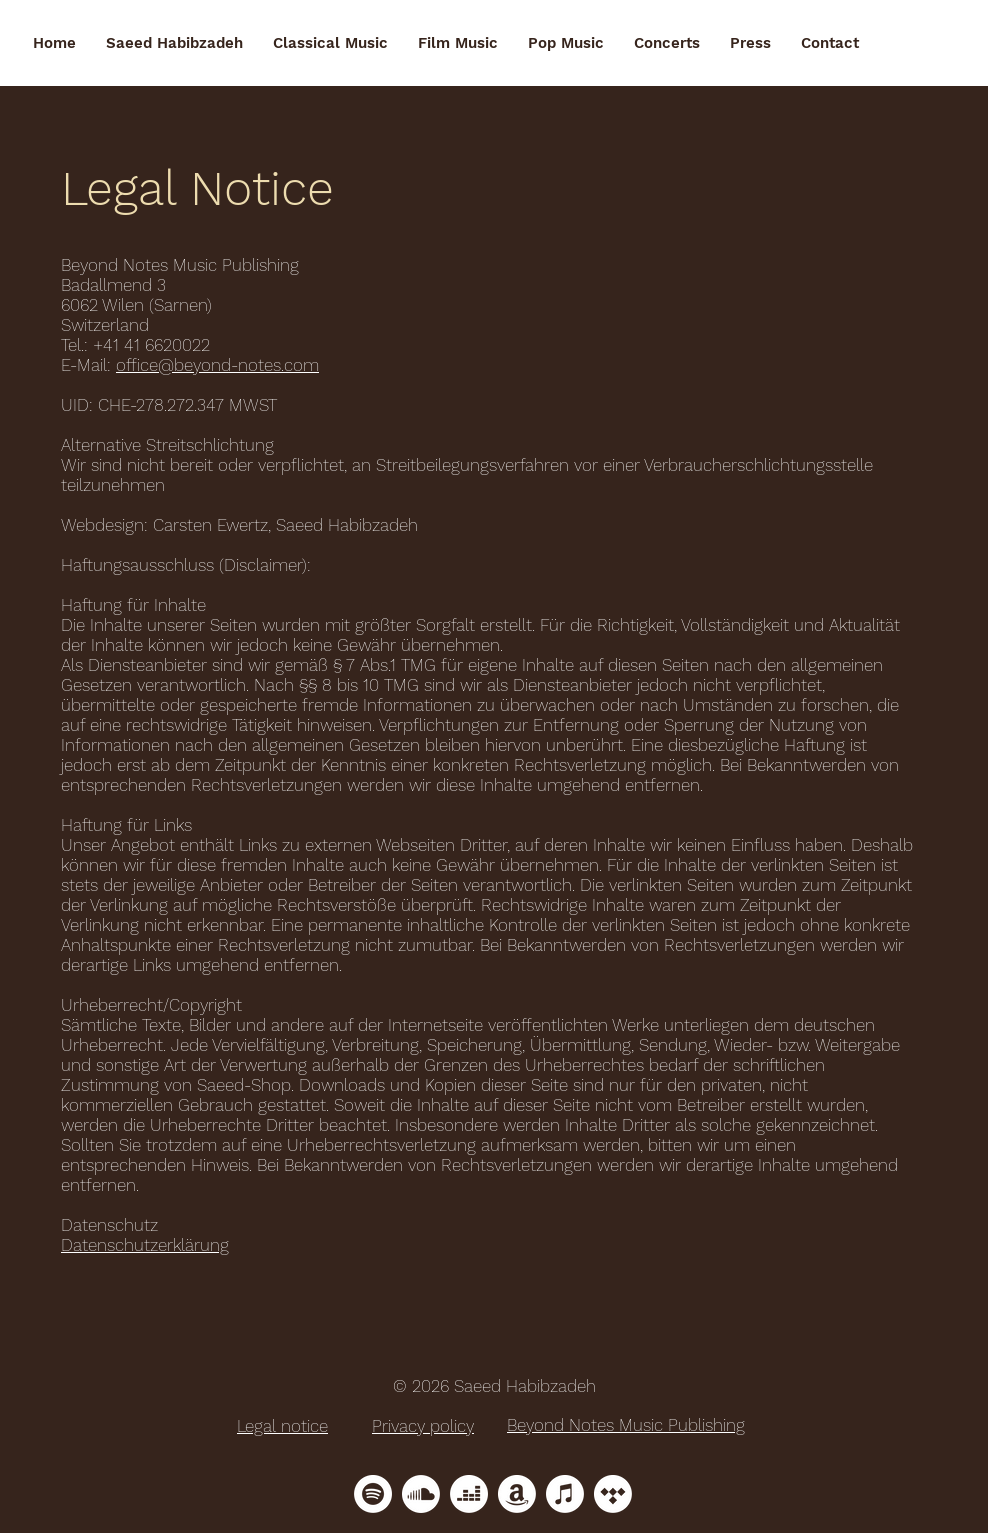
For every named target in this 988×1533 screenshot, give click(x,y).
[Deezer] (469, 1494)
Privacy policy (423, 1426)
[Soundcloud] (421, 1494)
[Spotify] (373, 1494)
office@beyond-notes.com (217, 365)
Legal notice (282, 1426)
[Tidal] (613, 1494)
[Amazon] (517, 1494)
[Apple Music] (565, 1494)
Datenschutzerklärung (145, 1245)
